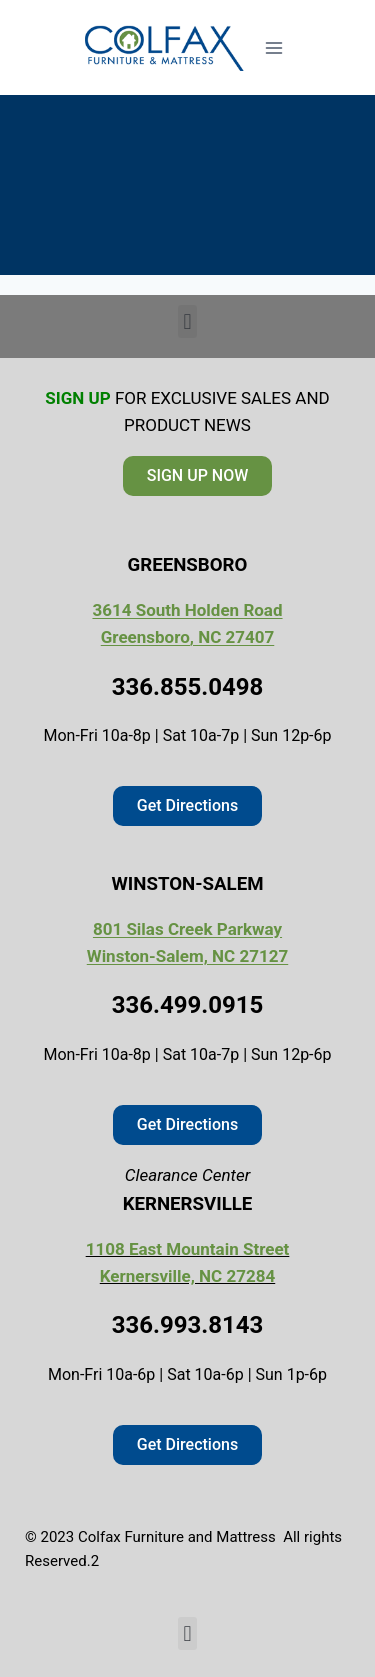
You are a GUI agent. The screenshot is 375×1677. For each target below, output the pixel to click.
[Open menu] (274, 47)
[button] (187, 321)
